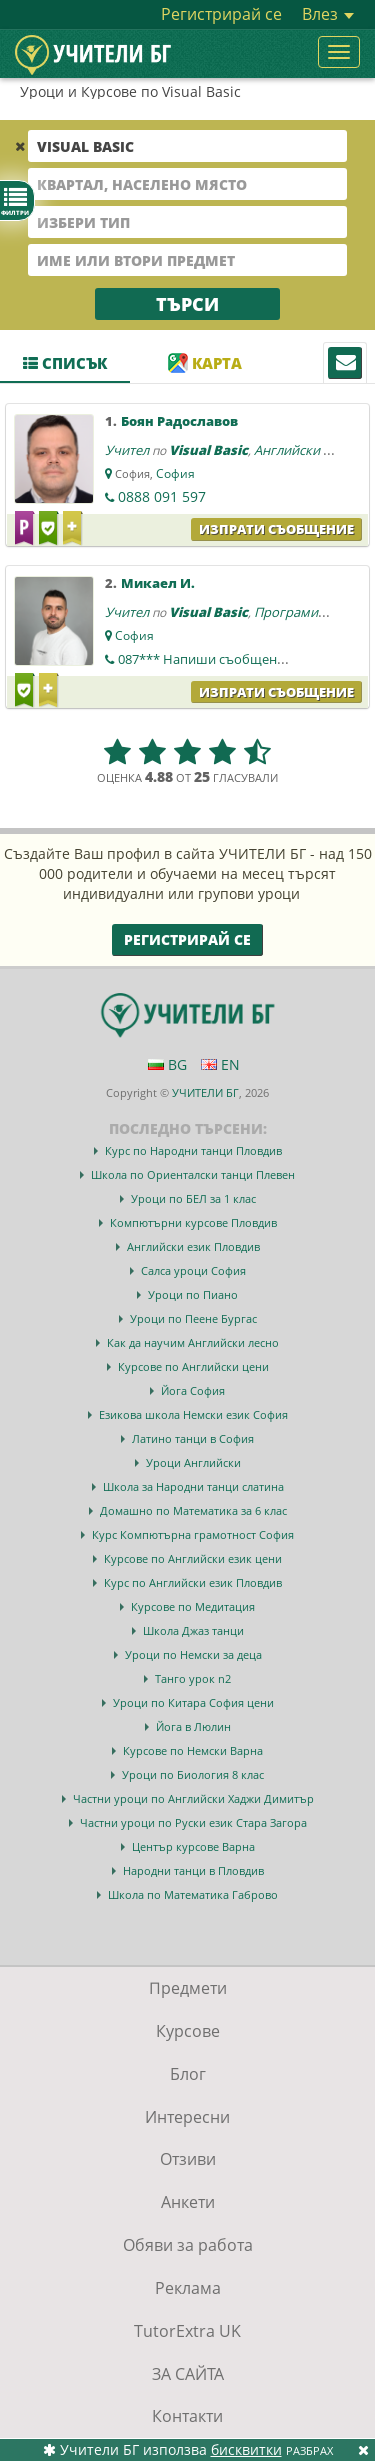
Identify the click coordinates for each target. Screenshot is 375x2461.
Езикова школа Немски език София (193, 1414)
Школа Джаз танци (193, 1630)
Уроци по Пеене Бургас (193, 1318)
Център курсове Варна (193, 1846)
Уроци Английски (193, 1462)
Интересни (187, 2117)
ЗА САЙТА (188, 2374)
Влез (328, 14)
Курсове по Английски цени (193, 1366)
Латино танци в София (193, 1438)
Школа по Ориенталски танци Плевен (193, 1174)
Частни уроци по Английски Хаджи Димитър (193, 1798)
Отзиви (188, 2159)
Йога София (193, 1390)
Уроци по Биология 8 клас (193, 1774)
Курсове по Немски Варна (193, 1750)
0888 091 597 (162, 496)
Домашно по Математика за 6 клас (193, 1510)
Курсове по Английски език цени (193, 1558)
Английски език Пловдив (193, 1246)
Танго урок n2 (193, 1678)
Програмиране (301, 612)
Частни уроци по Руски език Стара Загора (193, 1822)
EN (220, 1064)
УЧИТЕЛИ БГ (205, 1092)
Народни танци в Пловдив (193, 1870)
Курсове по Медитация (193, 1606)
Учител (127, 450)
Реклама (188, 2288)
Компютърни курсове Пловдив (193, 1222)
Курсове (188, 2031)
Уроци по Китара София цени (193, 1702)
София (175, 473)
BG (167, 1064)
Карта (205, 363)
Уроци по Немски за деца (193, 1654)
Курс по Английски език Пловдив (193, 1582)
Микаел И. (158, 583)
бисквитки (246, 2449)
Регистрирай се (221, 14)
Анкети (188, 2202)
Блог (188, 2074)
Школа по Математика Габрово (193, 1894)
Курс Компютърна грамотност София (193, 1534)
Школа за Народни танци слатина (193, 1486)
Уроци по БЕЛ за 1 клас (193, 1198)
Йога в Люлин (193, 1726)
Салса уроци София (193, 1270)
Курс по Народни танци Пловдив (193, 1150)
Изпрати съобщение (276, 529)
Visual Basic (208, 450)
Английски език (302, 450)
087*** (210, 659)
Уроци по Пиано (193, 1294)
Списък (65, 363)
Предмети (188, 1988)
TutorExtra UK (187, 2331)
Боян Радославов (179, 421)
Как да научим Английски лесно (193, 1342)
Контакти (187, 2416)
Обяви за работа (188, 2245)
